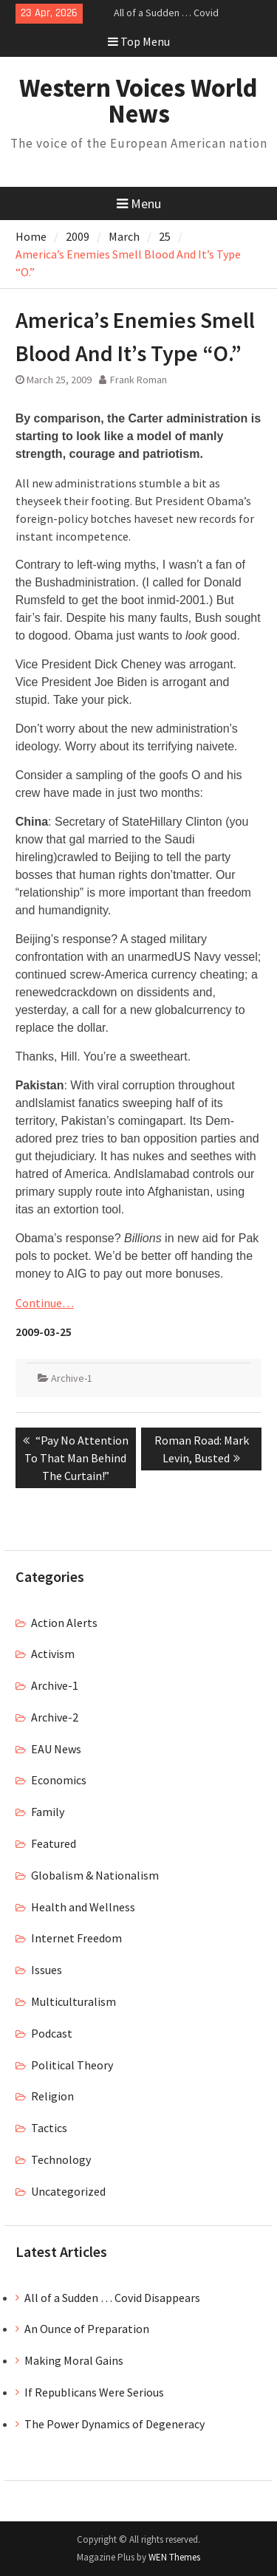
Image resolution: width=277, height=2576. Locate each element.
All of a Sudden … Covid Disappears (112, 2297)
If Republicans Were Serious (94, 2392)
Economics (58, 1779)
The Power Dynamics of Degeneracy (114, 2423)
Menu (139, 203)
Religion (52, 2096)
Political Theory (72, 2065)
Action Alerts (64, 1622)
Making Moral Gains (73, 2360)
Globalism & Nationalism (95, 1875)
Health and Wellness (83, 1907)
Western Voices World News (138, 101)
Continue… (45, 1302)
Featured (53, 1843)
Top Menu (139, 41)
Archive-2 (54, 1717)
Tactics (49, 2127)
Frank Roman (138, 379)
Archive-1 (71, 1378)
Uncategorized (68, 2191)
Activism (53, 1653)
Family (47, 1811)
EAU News (56, 1748)
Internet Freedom (76, 1938)
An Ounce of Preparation (86, 2328)
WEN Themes (174, 2557)
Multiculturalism (73, 2001)
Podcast (51, 2033)
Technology (61, 2159)
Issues (46, 1969)
